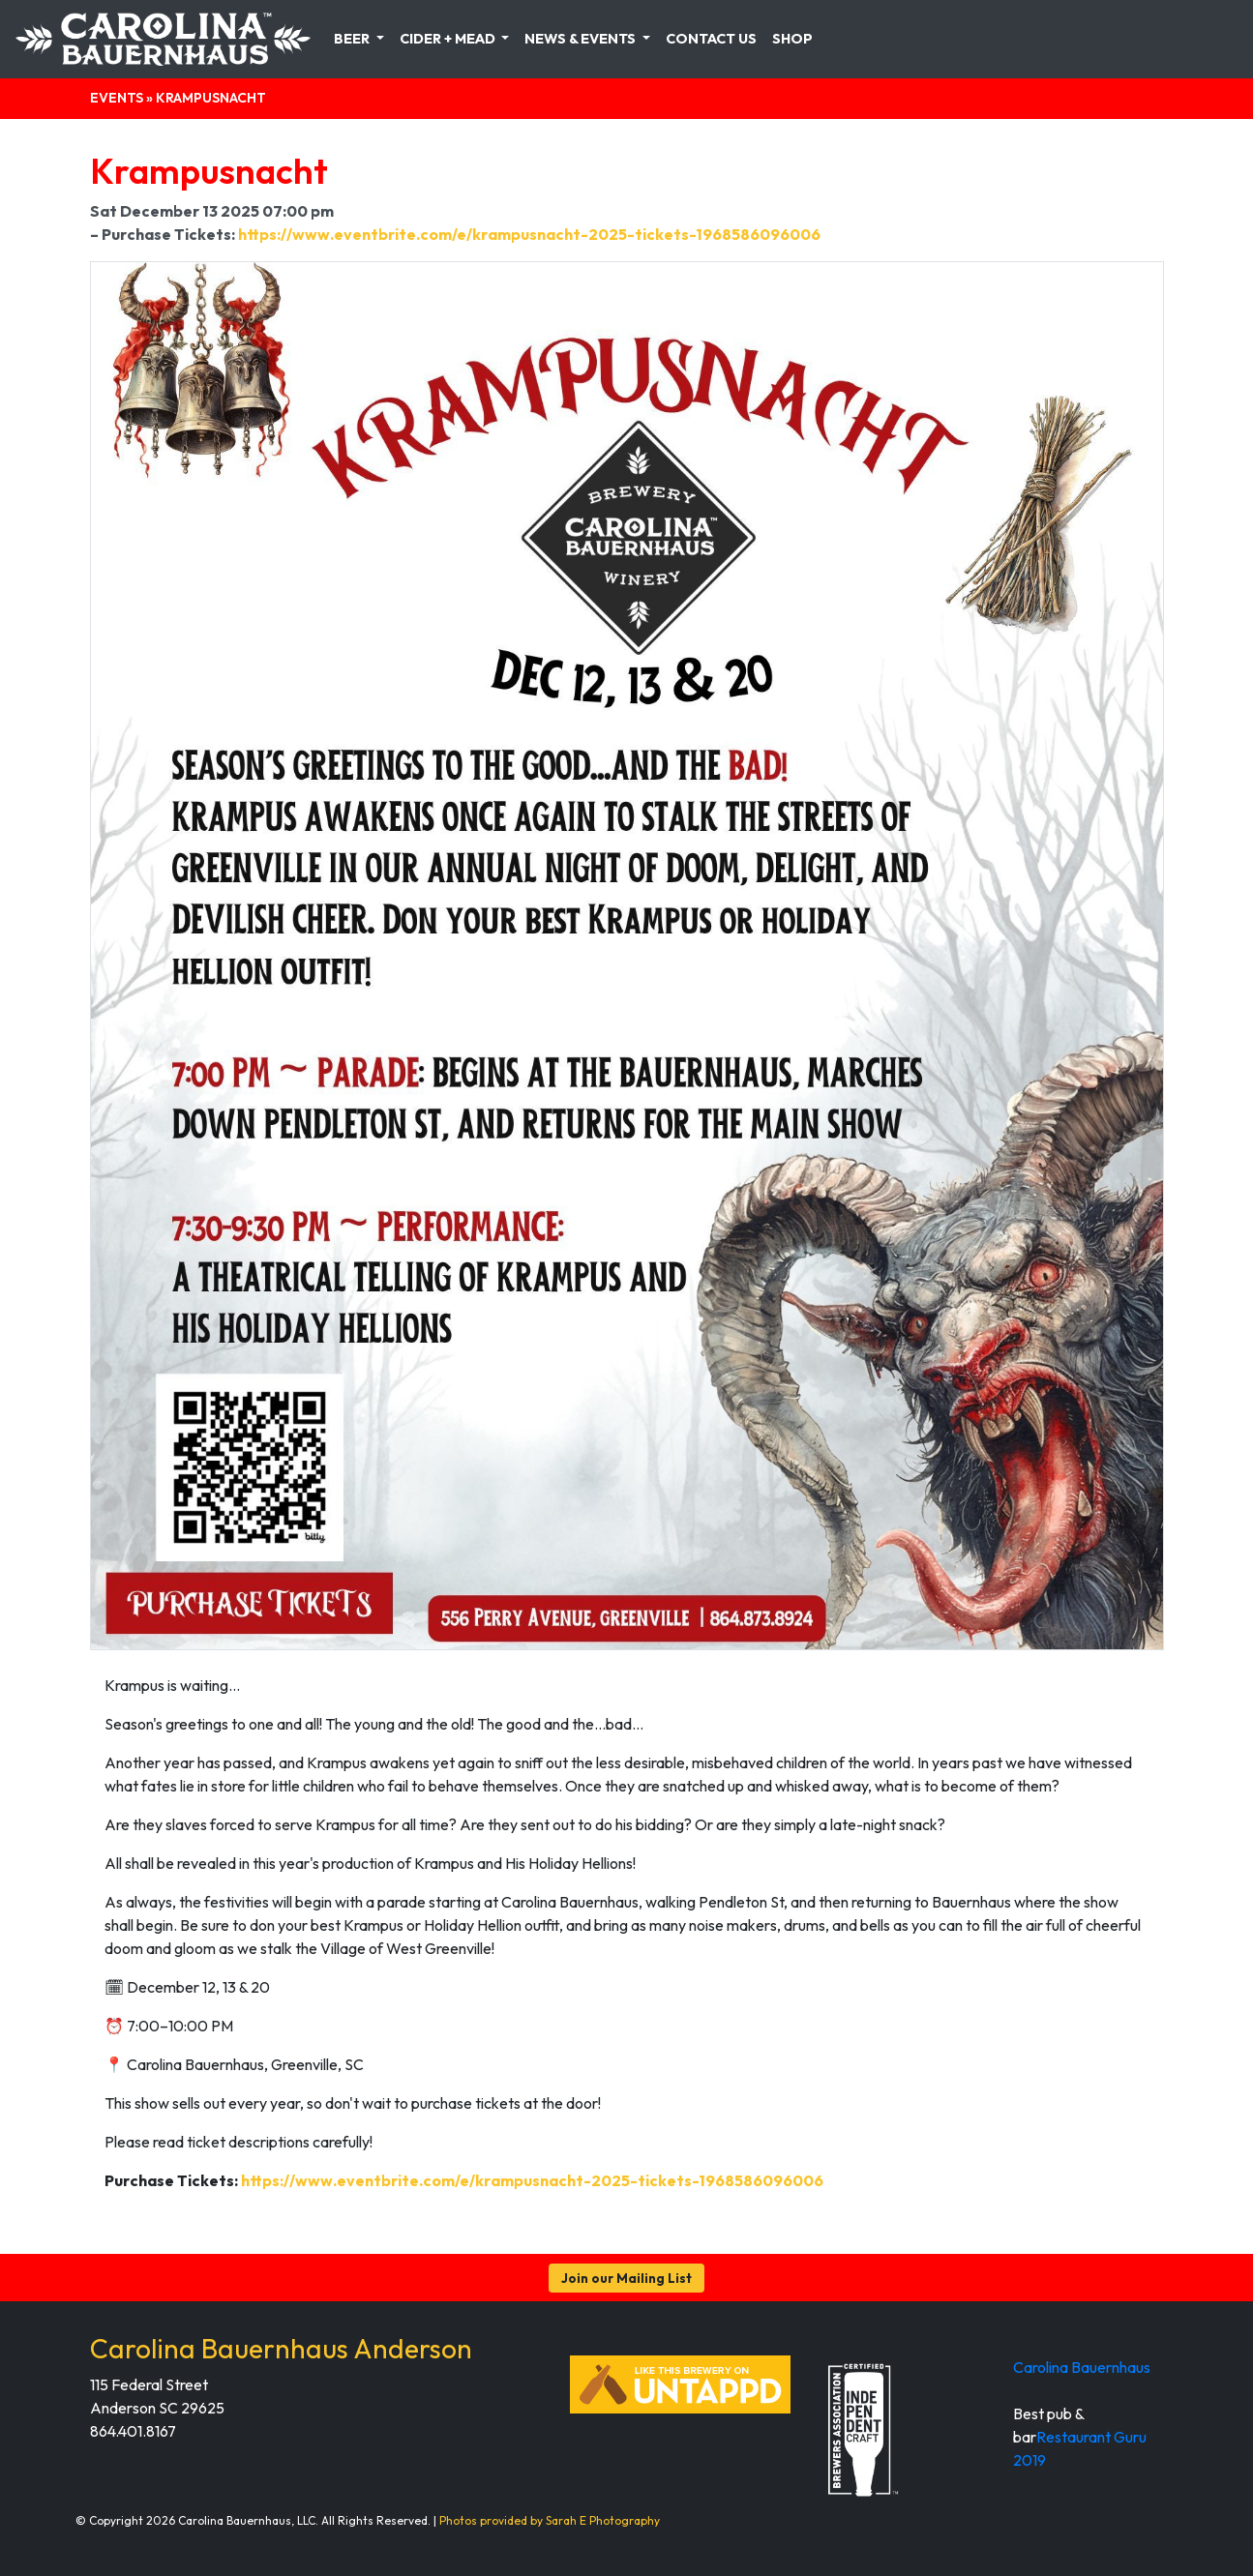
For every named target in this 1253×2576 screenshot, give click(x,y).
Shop (792, 38)
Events (116, 97)
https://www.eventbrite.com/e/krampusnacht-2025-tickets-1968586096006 (529, 234)
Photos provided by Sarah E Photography (549, 2520)
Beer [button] (353, 38)
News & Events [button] (581, 38)
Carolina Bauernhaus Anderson (281, 2348)
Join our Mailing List (626, 2278)
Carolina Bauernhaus (1081, 2367)
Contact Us (711, 38)
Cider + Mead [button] (449, 38)
